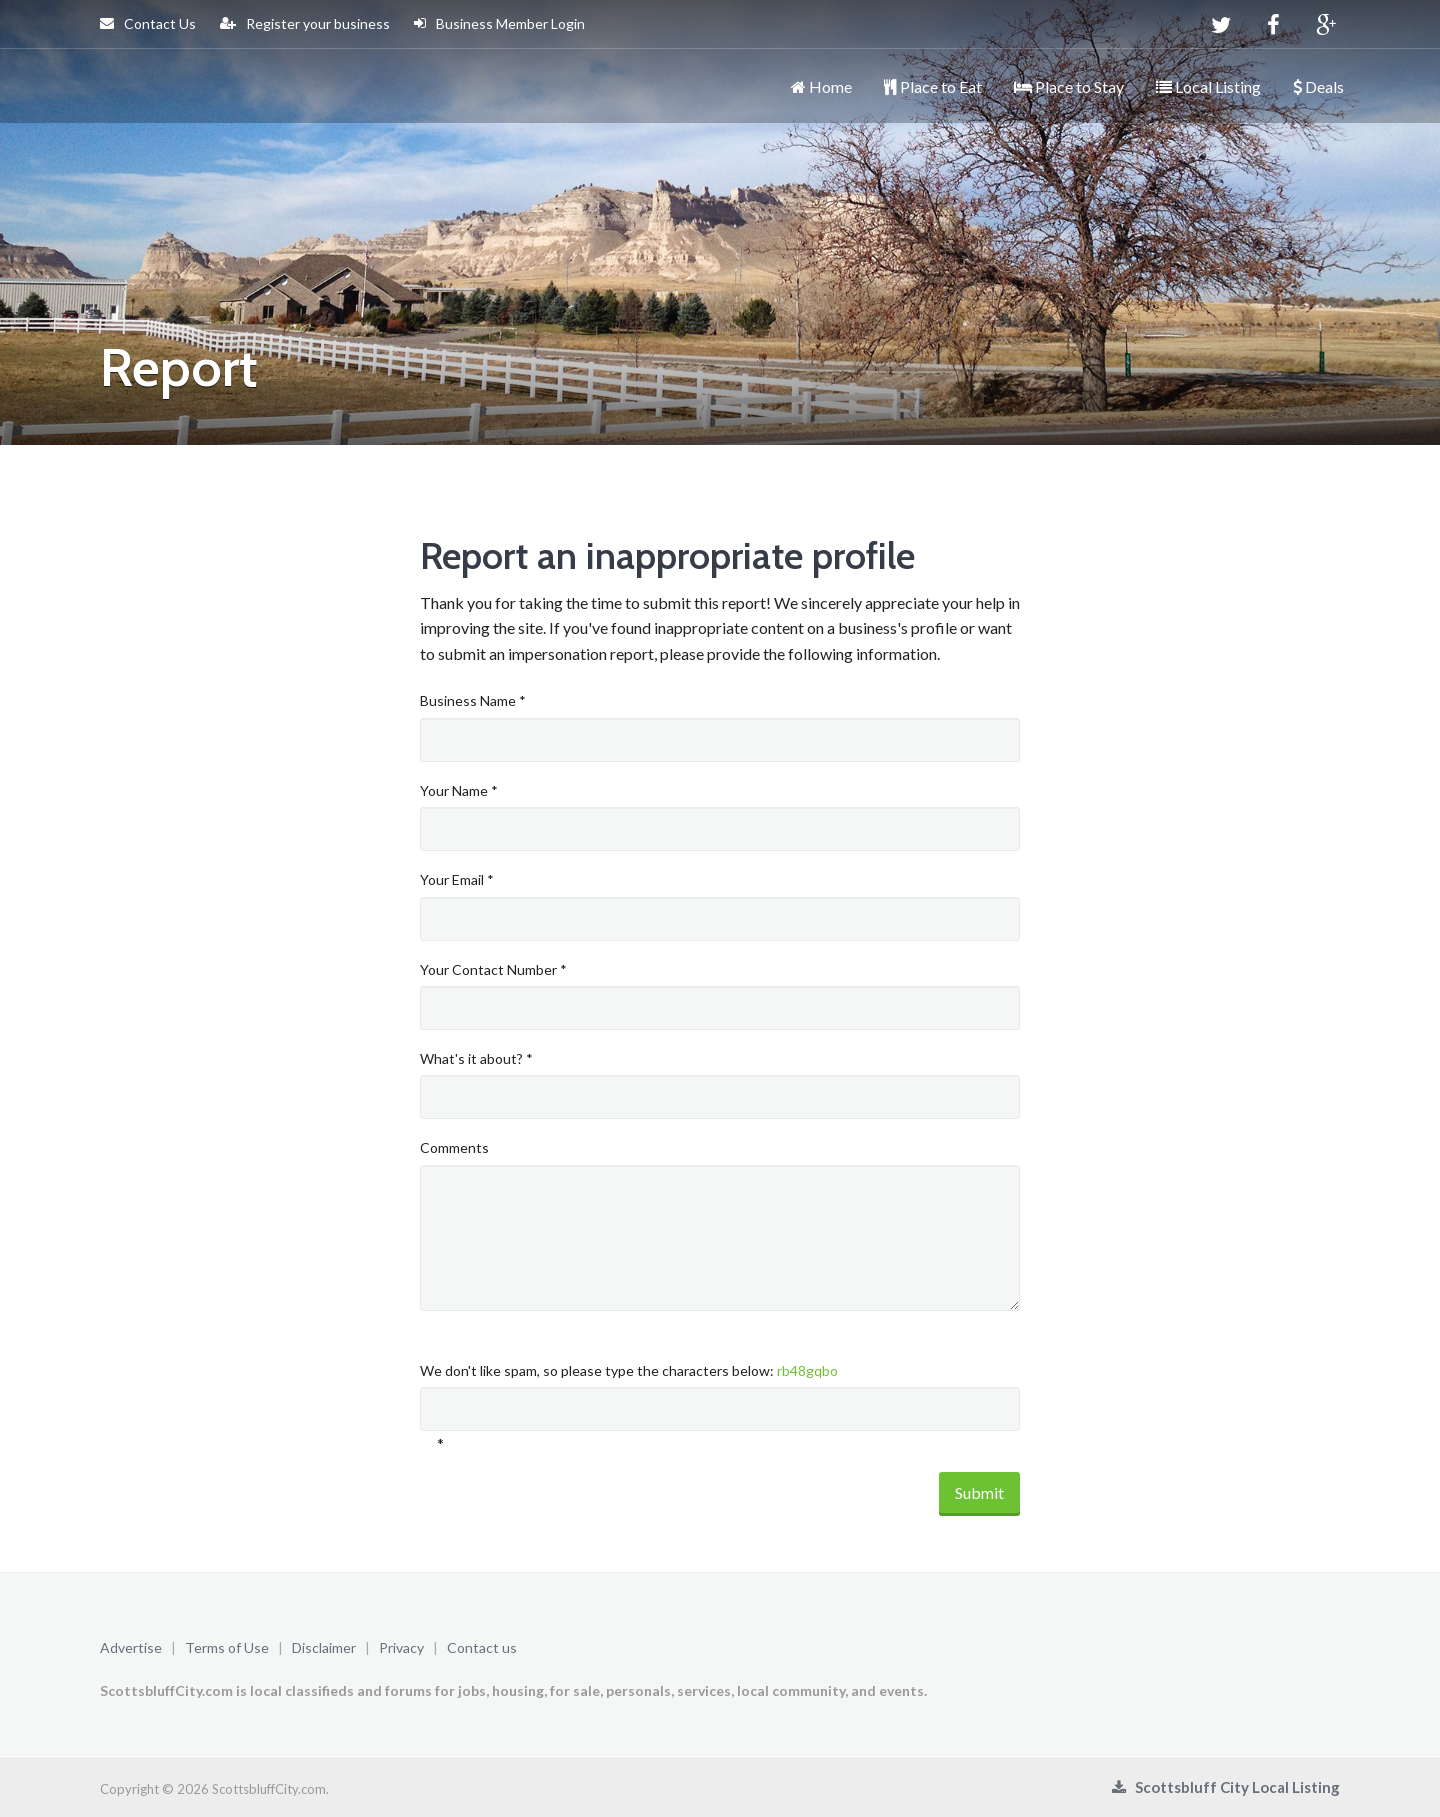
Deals (1318, 86)
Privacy (401, 1647)
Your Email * (457, 879)
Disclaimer (324, 1647)
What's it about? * (476, 1058)
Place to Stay (1069, 86)
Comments (454, 1147)
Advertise (131, 1647)
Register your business (305, 23)
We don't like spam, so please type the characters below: (629, 1370)
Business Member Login (499, 23)
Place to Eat (933, 86)
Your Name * (459, 790)
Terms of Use (227, 1647)
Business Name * (473, 700)
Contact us (482, 1647)
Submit (979, 1492)
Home (821, 86)
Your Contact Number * (493, 969)
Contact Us (148, 23)
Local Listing (1208, 86)
